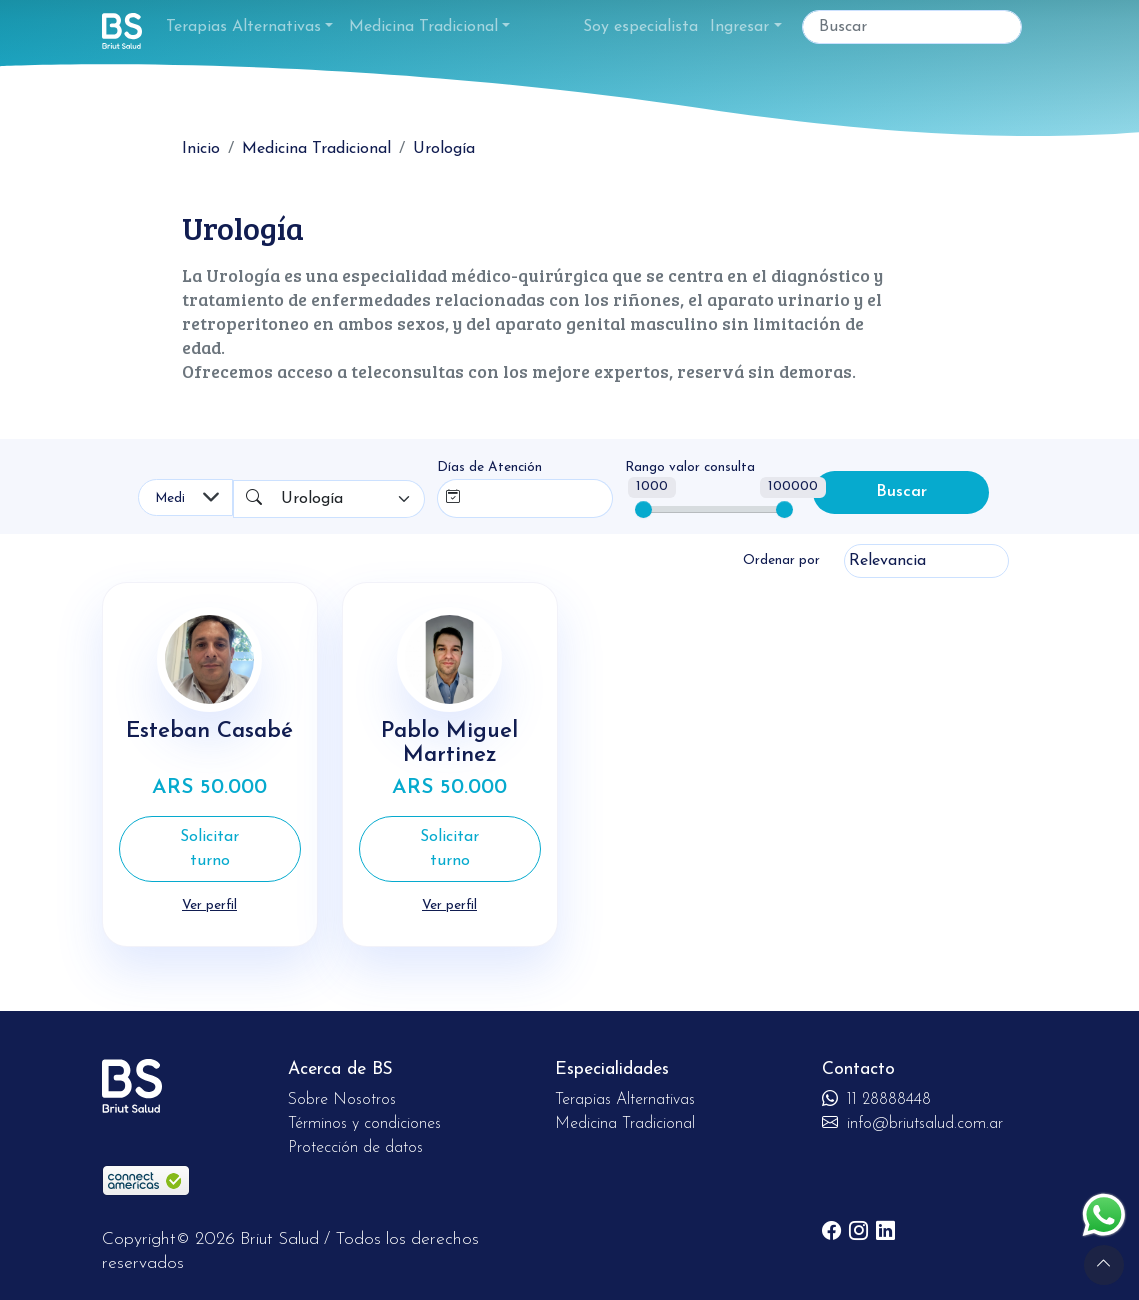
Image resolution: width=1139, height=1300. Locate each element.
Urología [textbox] (312, 499)
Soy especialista (640, 27)
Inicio (201, 149)
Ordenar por (781, 560)
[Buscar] (912, 27)
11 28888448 (876, 1100)
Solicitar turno (209, 849)
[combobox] (349, 499)
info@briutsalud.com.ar (912, 1124)
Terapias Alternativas (243, 27)
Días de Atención (489, 467)
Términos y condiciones (364, 1124)
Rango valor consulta (690, 467)
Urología (444, 149)
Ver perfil (209, 905)
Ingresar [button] (739, 27)
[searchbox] (510, 494)
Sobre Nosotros (342, 1100)
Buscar (901, 492)
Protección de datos (355, 1148)
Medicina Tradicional (423, 27)
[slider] (643, 509)
